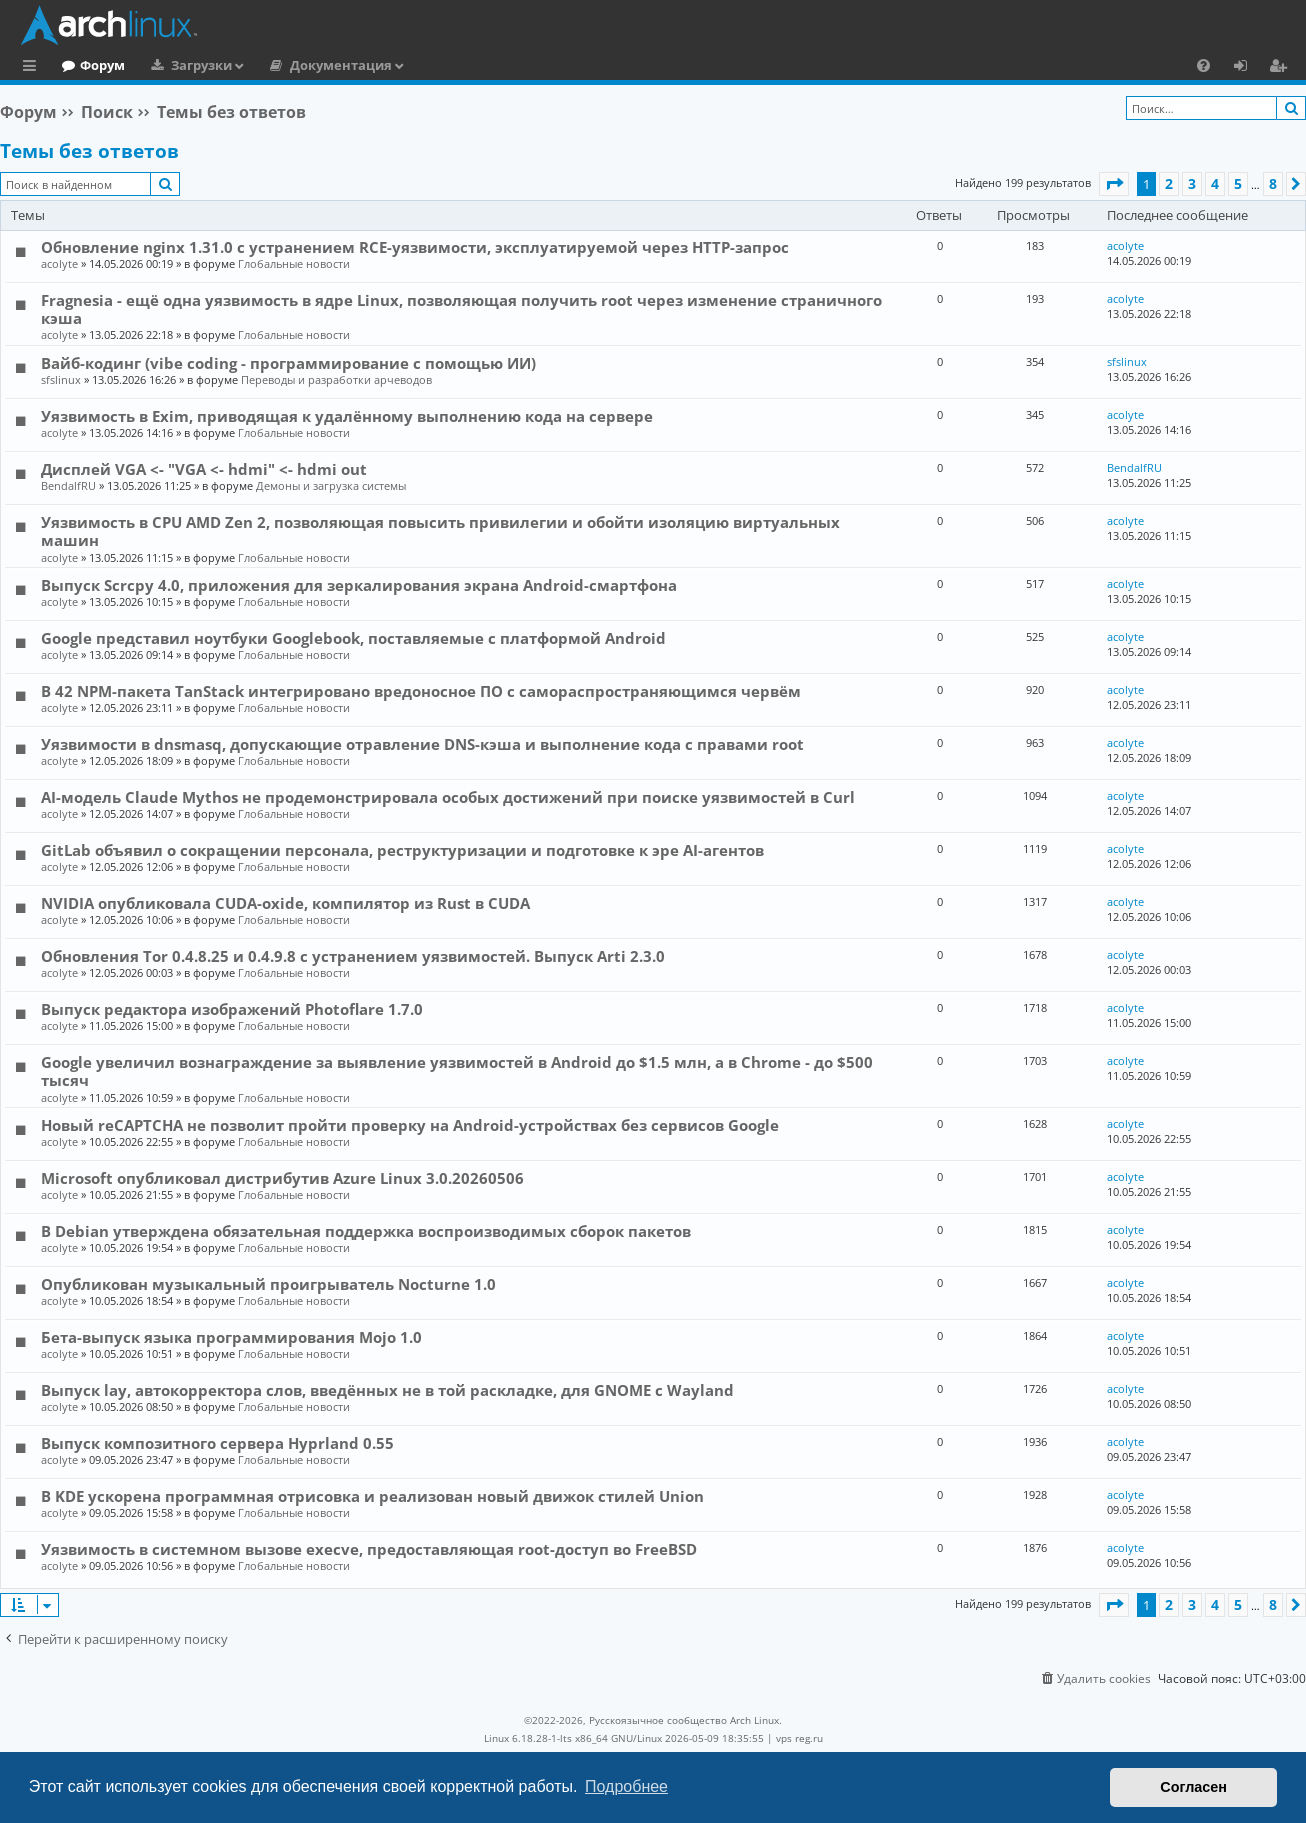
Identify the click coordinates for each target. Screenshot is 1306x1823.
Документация (423, 65)
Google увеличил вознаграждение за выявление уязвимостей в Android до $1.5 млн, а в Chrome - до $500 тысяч (457, 1071)
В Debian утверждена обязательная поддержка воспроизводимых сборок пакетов (366, 1231)
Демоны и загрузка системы (331, 485)
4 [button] (1215, 183)
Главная (90, 65)
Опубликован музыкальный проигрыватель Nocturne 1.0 (268, 1284)
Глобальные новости (294, 263)
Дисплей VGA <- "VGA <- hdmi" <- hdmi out (204, 469)
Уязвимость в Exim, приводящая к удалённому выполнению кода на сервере (347, 416)
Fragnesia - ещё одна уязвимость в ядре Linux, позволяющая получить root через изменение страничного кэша (461, 309)
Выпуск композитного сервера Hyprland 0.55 (217, 1443)
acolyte (59, 263)
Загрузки (283, 65)
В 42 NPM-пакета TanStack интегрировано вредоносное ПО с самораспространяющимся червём (421, 691)
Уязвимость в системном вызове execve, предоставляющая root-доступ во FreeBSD (369, 1549)
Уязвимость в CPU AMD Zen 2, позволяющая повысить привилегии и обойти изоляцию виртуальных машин (440, 531)
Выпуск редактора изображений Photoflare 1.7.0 (232, 1009)
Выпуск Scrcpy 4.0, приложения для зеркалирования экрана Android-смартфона (359, 585)
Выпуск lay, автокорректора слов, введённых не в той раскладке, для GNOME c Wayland (387, 1390)
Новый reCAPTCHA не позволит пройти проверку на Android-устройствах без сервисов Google (410, 1125)
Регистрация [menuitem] (1282, 68)
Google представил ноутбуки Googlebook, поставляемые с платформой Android (353, 638)
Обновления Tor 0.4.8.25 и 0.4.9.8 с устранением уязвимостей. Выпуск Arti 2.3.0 (353, 956)
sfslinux (61, 379)
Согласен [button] (1193, 1787)
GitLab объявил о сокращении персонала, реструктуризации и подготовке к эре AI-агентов (402, 850)
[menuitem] (1203, 65)
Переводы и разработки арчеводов (336, 379)
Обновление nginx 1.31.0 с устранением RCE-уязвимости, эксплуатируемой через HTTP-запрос (415, 247)
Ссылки (33, 68)
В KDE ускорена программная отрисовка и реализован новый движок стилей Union (372, 1496)
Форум (184, 65)
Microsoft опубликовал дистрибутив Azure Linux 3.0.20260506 (282, 1178)
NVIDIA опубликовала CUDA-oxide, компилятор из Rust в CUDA (285, 903)
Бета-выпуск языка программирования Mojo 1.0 (231, 1337)
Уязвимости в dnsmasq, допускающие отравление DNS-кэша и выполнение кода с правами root (422, 744)
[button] (1114, 184)
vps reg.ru (799, 1738)
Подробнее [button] (626, 1786)
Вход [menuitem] (1247, 68)
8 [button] (1273, 183)
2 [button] (1169, 183)
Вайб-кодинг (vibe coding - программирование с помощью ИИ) (288, 363)
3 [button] (1192, 183)
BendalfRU (68, 485)
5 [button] (1238, 183)
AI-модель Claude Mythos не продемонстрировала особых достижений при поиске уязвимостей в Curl (448, 797)
